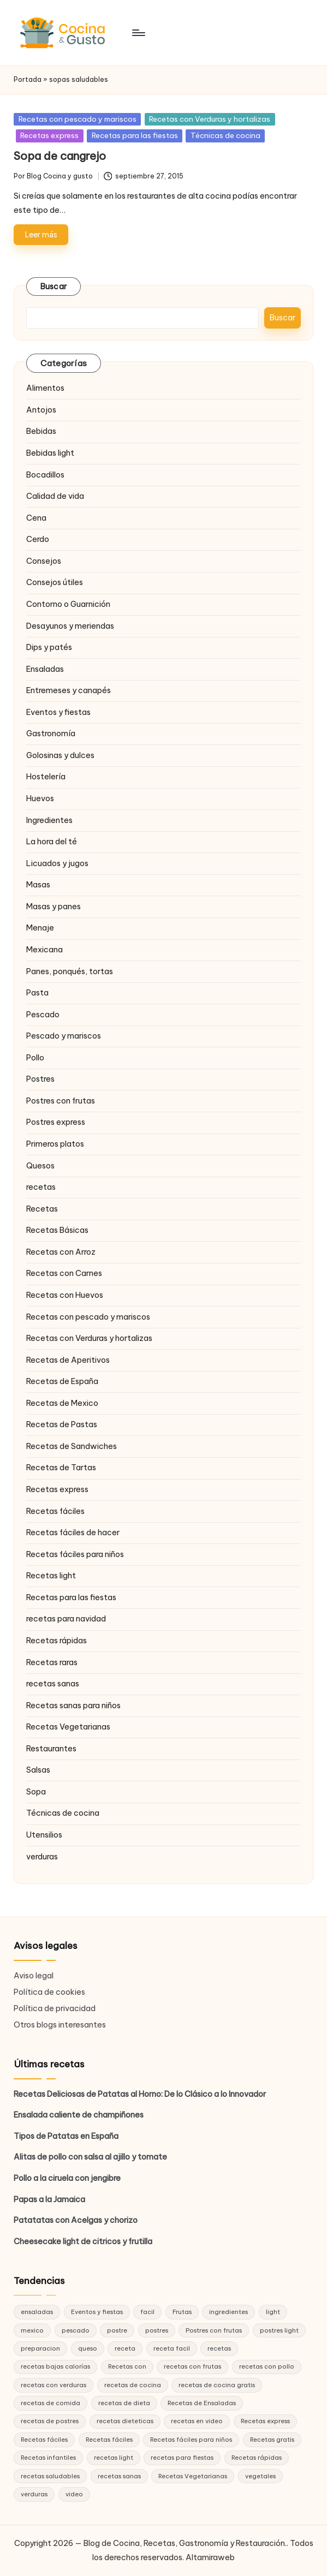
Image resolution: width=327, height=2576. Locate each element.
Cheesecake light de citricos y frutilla (83, 2241)
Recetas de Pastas (61, 1424)
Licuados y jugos (57, 863)
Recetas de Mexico (62, 1403)
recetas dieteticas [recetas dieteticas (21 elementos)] (125, 2421)
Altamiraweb (210, 2557)
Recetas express (49, 135)
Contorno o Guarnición (68, 604)
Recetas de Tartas (61, 1467)
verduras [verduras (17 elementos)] (34, 2494)
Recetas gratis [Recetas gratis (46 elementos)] (272, 2439)
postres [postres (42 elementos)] (156, 2330)
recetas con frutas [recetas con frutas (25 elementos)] (192, 2366)
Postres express (55, 1122)
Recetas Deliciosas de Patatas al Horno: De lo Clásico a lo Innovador (140, 2094)
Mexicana (44, 950)
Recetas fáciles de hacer (73, 1532)
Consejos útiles (54, 582)
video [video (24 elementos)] (74, 2494)
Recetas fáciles (55, 1511)
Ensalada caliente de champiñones (79, 2115)
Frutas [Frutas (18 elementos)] (182, 2312)
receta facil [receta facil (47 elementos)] (171, 2348)
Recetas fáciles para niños (75, 1554)
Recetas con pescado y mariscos (77, 119)
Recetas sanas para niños (73, 1705)
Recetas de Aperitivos (68, 1360)
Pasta (37, 993)
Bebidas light (50, 453)
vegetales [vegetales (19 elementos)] (260, 2476)
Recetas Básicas (57, 1230)
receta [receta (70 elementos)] (125, 2348)
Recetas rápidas (56, 1640)
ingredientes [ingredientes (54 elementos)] (228, 2312)
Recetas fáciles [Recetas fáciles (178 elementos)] (44, 2439)
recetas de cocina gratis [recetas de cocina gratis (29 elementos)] (217, 2385)
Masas (38, 885)
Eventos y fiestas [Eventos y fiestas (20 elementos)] (97, 2312)
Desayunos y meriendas (70, 626)
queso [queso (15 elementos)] (87, 2348)
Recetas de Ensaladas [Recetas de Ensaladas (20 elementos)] (202, 2403)
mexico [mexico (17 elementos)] (32, 2330)
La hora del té (51, 841)
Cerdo (37, 539)
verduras (42, 1857)
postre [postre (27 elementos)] (117, 2330)
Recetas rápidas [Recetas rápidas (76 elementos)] (256, 2457)
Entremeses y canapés (68, 690)
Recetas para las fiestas (135, 135)
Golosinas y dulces (60, 755)
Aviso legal (33, 1976)
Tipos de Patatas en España (66, 2136)
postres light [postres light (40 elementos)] (279, 2330)
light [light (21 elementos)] (273, 2312)
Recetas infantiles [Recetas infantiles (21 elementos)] (48, 2457)
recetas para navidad (66, 1619)
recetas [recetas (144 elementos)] (219, 2348)
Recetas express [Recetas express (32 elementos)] (265, 2421)
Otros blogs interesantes (60, 2025)
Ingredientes (49, 820)
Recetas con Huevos (64, 1295)
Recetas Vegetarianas (68, 1727)
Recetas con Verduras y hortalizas (209, 119)
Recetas (42, 1209)
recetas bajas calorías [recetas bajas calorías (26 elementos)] (55, 2366)
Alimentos (45, 388)
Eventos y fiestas (58, 712)
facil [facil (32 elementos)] (147, 2312)
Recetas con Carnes (64, 1273)
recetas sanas (52, 1684)
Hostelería (46, 777)
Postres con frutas (60, 1101)
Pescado (43, 1014)
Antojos (41, 410)
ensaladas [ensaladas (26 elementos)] (37, 2312)
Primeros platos (55, 1144)
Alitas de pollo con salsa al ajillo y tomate (90, 2157)
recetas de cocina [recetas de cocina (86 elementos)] (132, 2385)
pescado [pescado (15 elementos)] (76, 2330)
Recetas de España (62, 1381)
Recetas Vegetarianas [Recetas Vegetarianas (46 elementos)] (192, 2476)
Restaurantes (51, 1749)
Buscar (53, 286)
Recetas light (51, 1576)
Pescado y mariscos (63, 1036)
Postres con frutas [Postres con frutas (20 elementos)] (214, 2330)
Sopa (36, 1792)
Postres (40, 1079)
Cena (36, 518)
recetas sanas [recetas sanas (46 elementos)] (119, 2476)
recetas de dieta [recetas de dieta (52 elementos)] (124, 2403)
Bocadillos (45, 475)
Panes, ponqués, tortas (69, 971)
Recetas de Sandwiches (71, 1446)
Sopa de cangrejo (60, 156)
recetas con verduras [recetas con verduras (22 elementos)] (53, 2385)
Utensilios (44, 1835)
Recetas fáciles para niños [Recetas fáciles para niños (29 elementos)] (191, 2439)
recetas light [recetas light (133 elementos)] (113, 2457)
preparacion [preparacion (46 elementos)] (40, 2348)
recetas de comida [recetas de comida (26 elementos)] (50, 2403)
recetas (41, 1187)
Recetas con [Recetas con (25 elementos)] (127, 2366)
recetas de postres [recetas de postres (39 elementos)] (50, 2421)
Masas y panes (53, 906)
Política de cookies (49, 1992)
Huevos (40, 798)
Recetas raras (52, 1662)
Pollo (35, 1058)
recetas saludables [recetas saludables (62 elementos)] (50, 2476)
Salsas (38, 1770)
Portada (27, 79)
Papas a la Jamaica (49, 2199)
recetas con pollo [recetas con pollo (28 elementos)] (266, 2366)
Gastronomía (50, 733)
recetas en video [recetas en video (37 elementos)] (197, 2421)
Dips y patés (49, 647)
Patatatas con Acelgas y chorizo (76, 2220)
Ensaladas (45, 669)
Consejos (43, 561)
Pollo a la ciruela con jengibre (67, 2178)
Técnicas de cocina (225, 135)
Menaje (40, 928)
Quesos (40, 1166)
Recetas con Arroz (61, 1252)
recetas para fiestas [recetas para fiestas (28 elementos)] (182, 2457)
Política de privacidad (55, 2008)
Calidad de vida (55, 496)
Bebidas (41, 431)
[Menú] (138, 32)
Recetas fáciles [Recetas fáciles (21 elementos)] (109, 2439)
